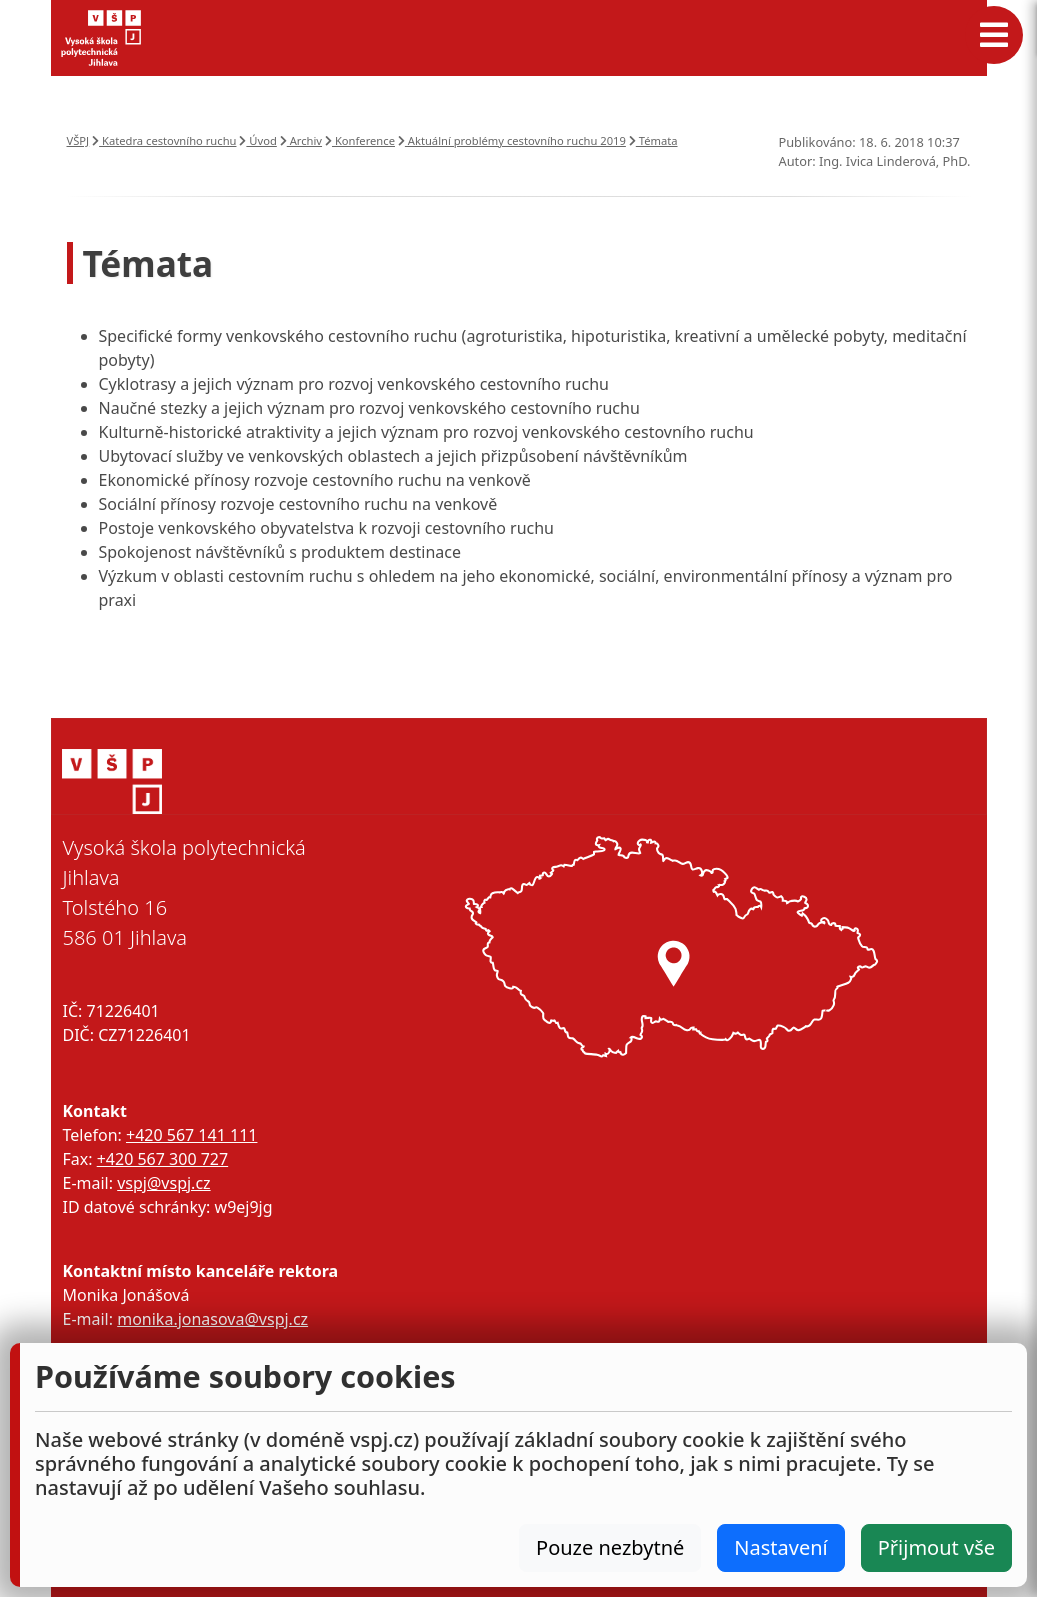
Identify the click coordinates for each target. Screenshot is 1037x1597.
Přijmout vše (936, 1547)
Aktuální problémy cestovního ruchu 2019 (512, 140)
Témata (653, 140)
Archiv (301, 140)
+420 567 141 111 (191, 1135)
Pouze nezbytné (610, 1547)
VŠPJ (78, 140)
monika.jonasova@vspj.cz (212, 1319)
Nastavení (780, 1547)
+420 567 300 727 (162, 1159)
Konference (360, 140)
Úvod (257, 140)
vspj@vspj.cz (163, 1183)
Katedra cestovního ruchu (164, 140)
